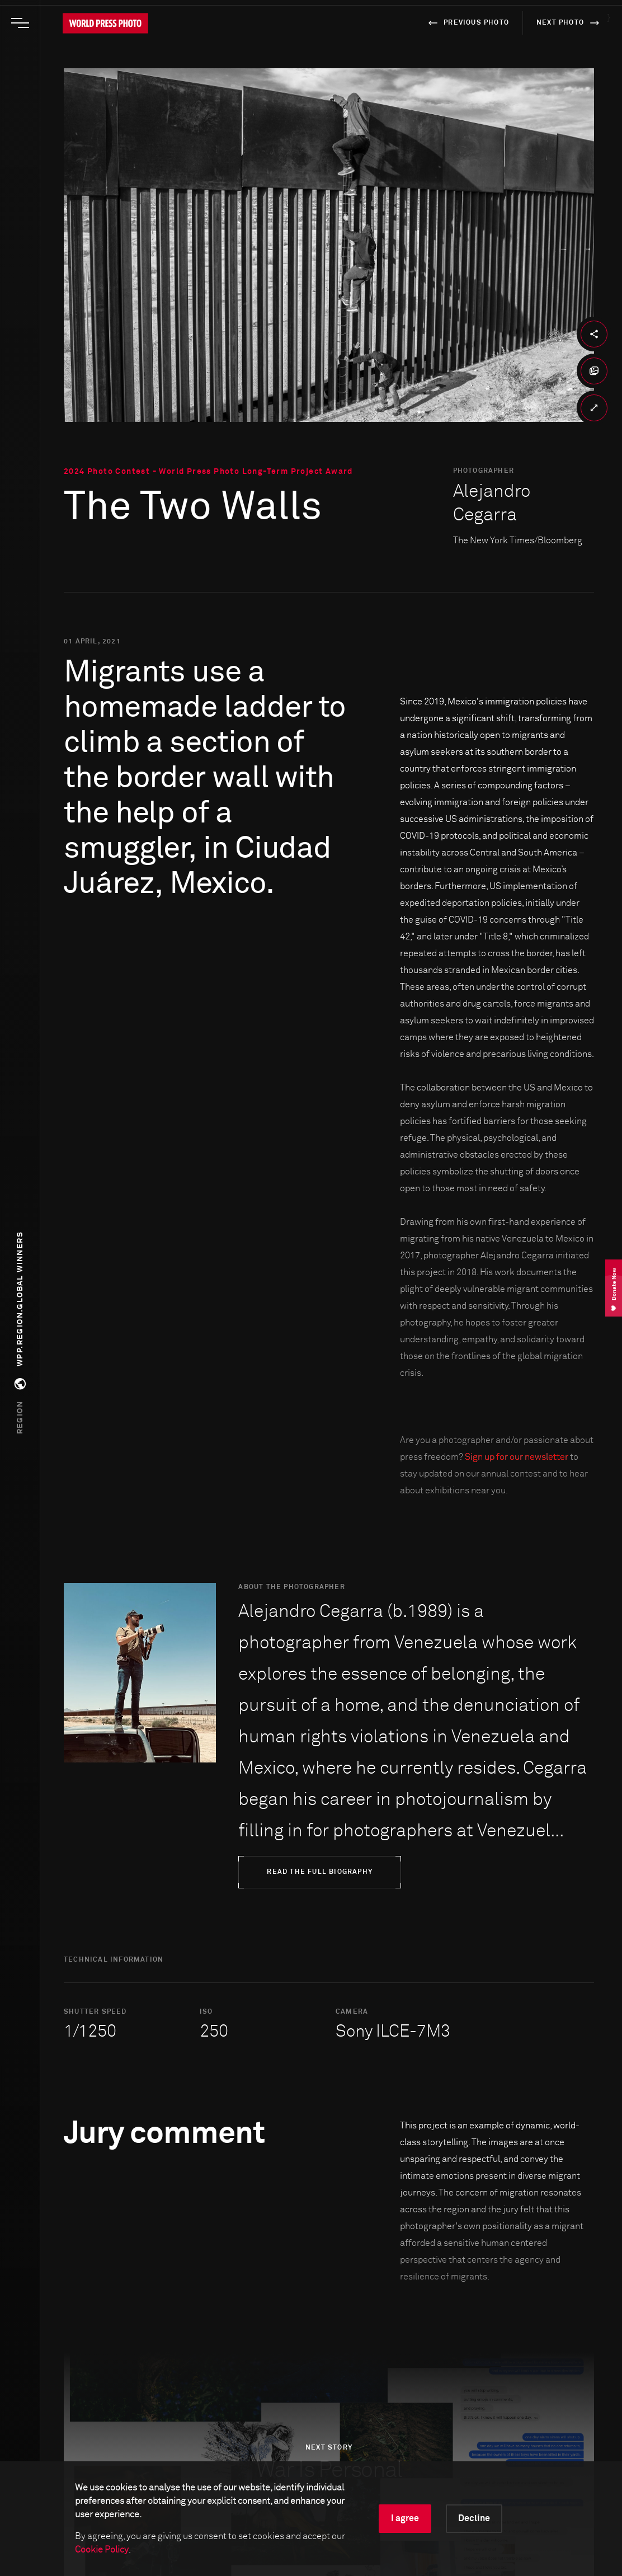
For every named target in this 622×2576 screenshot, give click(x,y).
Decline (474, 2518)
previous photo (467, 23)
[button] (20, 1332)
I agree (405, 2518)
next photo (569, 23)
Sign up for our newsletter (516, 1456)
